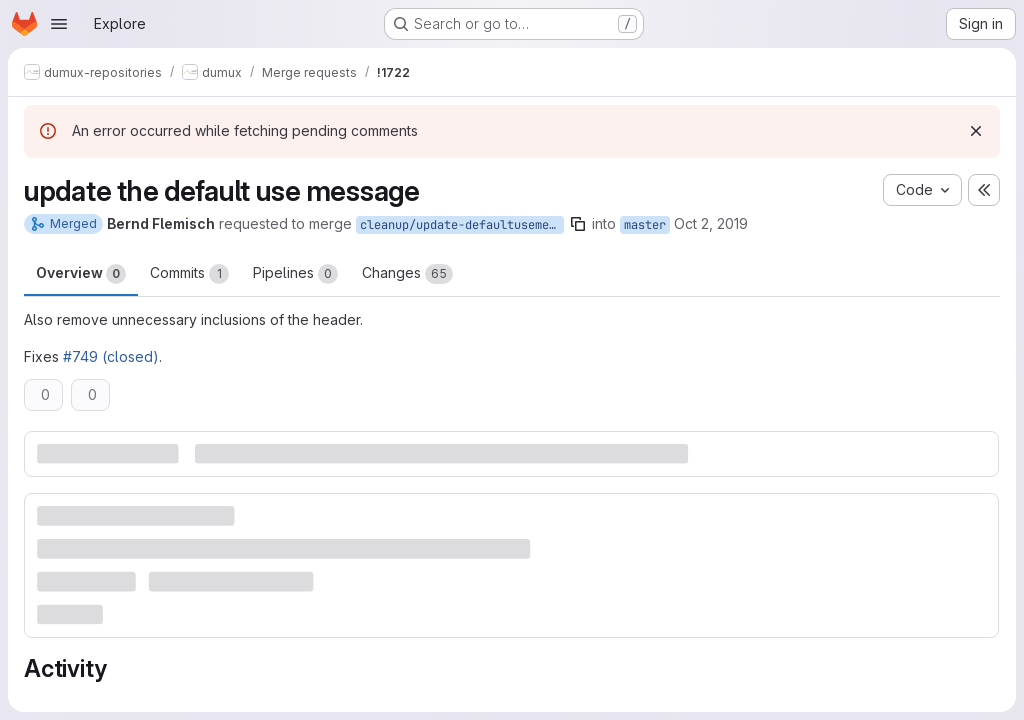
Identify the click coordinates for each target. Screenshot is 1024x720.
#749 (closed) (111, 356)
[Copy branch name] (578, 224)
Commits (189, 274)
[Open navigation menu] (59, 24)
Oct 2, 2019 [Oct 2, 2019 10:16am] (711, 223)
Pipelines (295, 274)
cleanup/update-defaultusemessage (462, 225)
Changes (407, 274)
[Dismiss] (976, 131)
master (645, 225)
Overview (81, 274)
